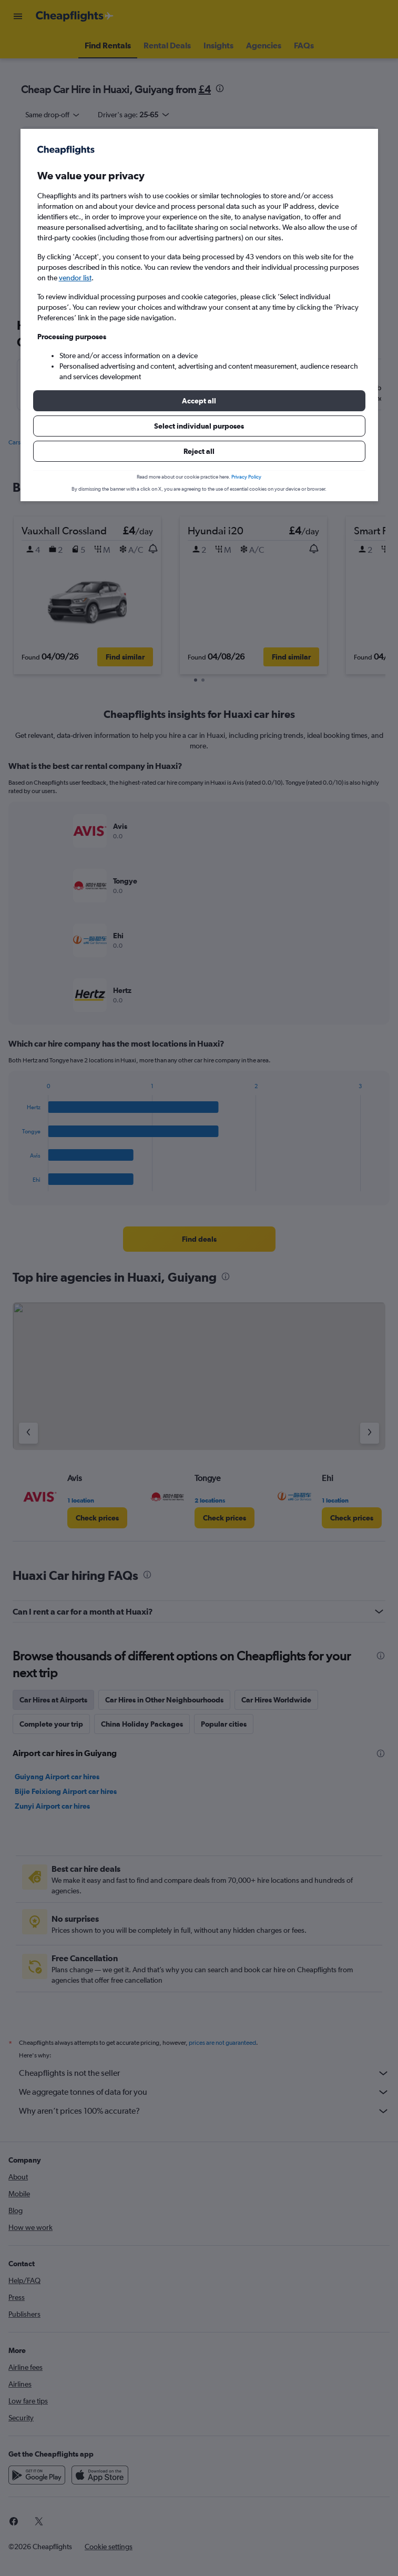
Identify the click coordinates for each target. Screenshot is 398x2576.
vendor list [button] (75, 277)
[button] (199, 400)
